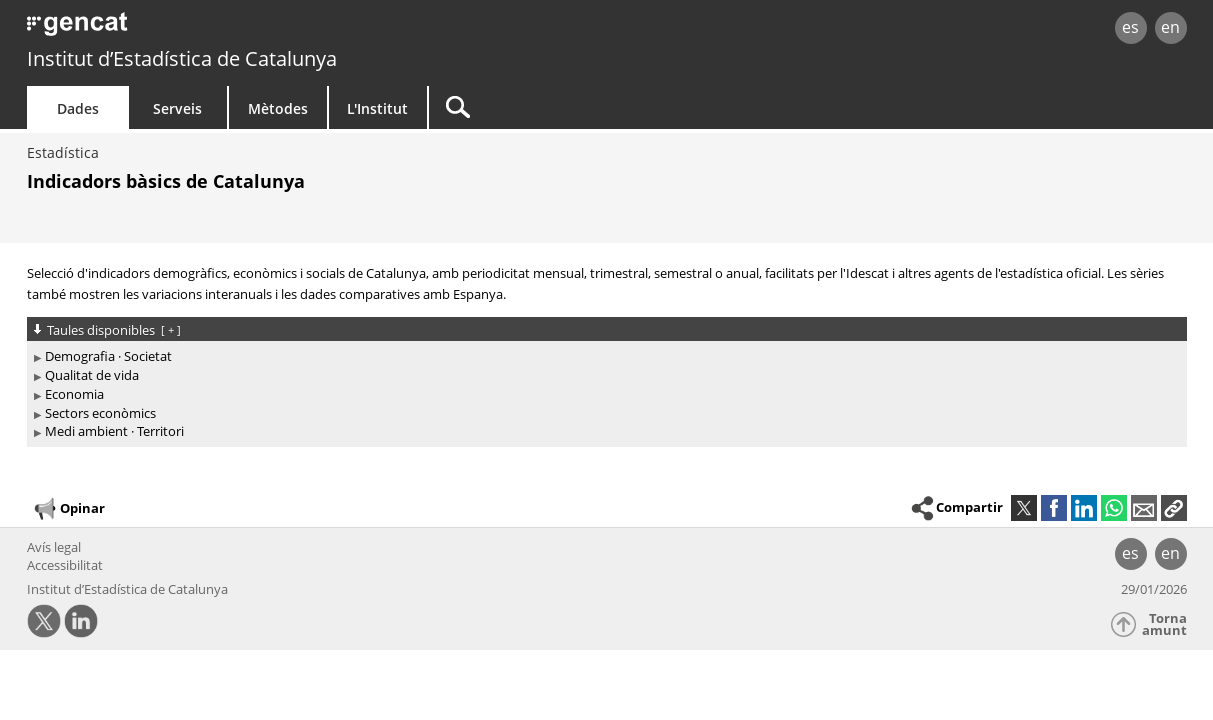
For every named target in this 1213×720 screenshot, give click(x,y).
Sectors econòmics (100, 413)
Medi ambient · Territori (114, 431)
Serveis (177, 108)
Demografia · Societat (108, 356)
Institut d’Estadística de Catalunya (182, 58)
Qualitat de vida (92, 375)
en (1170, 27)
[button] (1174, 508)
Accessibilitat (65, 565)
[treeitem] (603, 356)
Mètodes (278, 108)
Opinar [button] (68, 509)
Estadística (63, 152)
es (1130, 27)
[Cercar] (599, 107)
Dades (78, 108)
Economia (74, 394)
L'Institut (377, 108)
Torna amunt (1164, 624)
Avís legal (54, 547)
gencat (259, 29)
